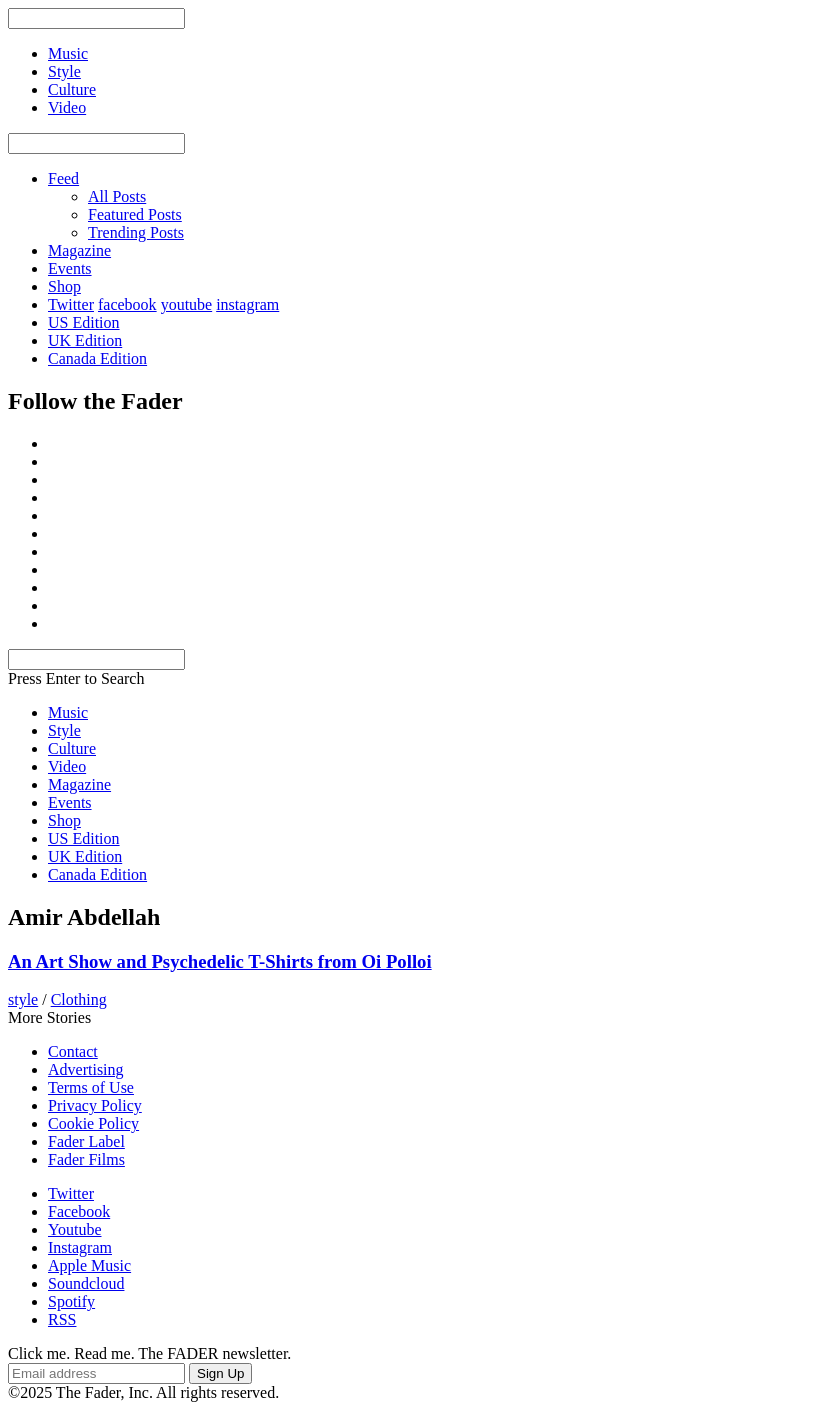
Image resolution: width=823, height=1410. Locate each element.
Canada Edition (97, 358)
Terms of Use (91, 1087)
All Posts (117, 196)
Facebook (79, 1211)
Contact (73, 1051)
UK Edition (85, 340)
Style (64, 730)
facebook (127, 304)
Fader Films (86, 1159)
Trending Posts (136, 232)
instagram (247, 304)
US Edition (84, 322)
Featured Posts (135, 214)
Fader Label (86, 1141)
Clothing (79, 999)
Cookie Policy (93, 1123)
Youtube (75, 1229)
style (23, 999)
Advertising (86, 1069)
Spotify (71, 1301)
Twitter (71, 304)
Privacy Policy (95, 1105)
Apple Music (89, 1265)
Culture (72, 748)
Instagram (80, 1247)
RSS (62, 1319)
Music (68, 712)
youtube (187, 304)
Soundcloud (86, 1283)
